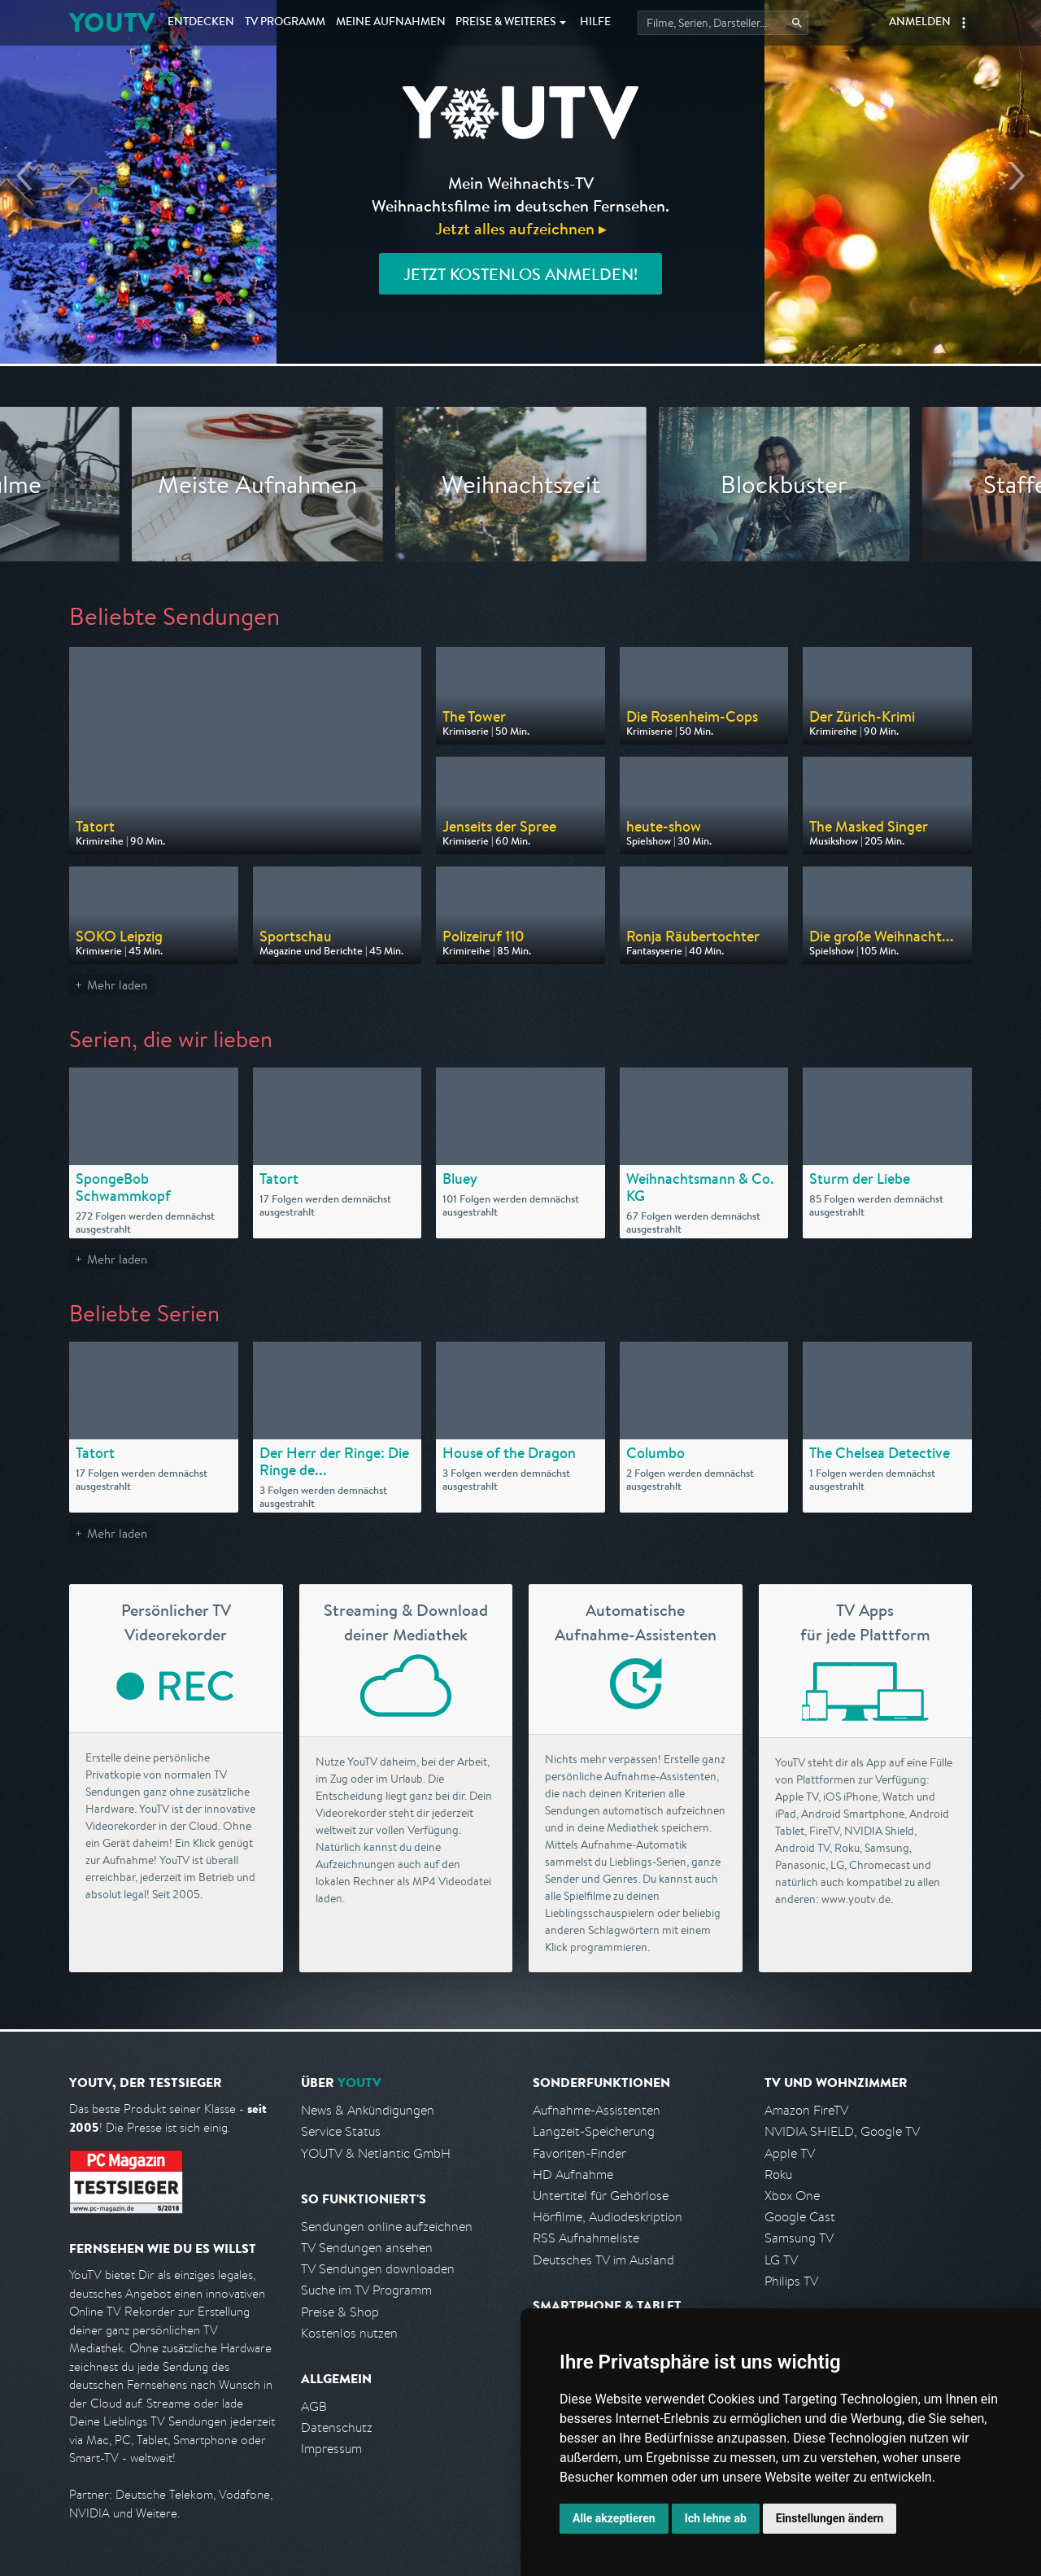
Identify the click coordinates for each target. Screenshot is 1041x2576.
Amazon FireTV (806, 2110)
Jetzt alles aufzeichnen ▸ (521, 228)
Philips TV (791, 2281)
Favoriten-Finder (579, 2153)
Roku (778, 2174)
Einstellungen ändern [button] (830, 2518)
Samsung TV (799, 2237)
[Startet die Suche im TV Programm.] (723, 23)
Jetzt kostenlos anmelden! (520, 274)
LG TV (781, 2259)
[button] (964, 23)
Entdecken (201, 22)
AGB (314, 2406)
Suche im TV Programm (366, 2290)
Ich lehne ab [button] (716, 2518)
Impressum (331, 2448)
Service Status (341, 2131)
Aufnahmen (391, 22)
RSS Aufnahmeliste (586, 2237)
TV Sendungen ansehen (367, 2247)
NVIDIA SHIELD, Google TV (842, 2131)
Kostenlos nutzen (349, 2333)
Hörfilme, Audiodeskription (607, 2216)
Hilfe (595, 22)
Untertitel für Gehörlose (601, 2195)
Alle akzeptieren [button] (614, 2518)
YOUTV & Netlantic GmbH (376, 2153)
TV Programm (285, 22)
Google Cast (799, 2216)
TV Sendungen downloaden (378, 2268)
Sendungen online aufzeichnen (387, 2226)
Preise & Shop (340, 2312)
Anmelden (920, 22)
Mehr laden (117, 985)
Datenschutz (336, 2427)
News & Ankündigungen (367, 2110)
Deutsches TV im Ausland (603, 2259)
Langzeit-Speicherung (594, 2131)
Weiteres (505, 22)
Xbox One (792, 2195)
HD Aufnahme (573, 2174)
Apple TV (789, 2153)
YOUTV (112, 22)
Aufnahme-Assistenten (596, 2110)
